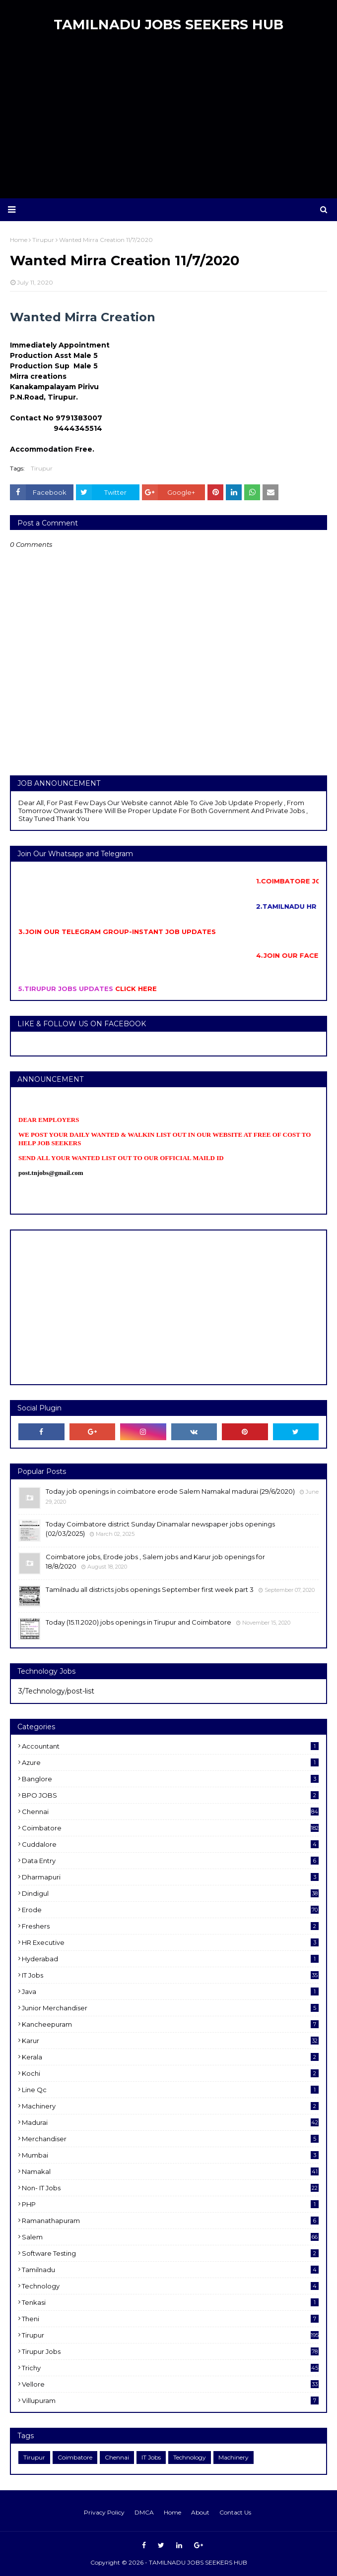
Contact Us (235, 2512)
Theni (170, 2319)
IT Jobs (170, 1975)
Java (170, 1991)
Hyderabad (170, 1959)
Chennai (170, 1811)
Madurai (170, 2122)
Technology (170, 2286)
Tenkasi (170, 2302)
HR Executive (170, 1942)
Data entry (170, 1861)
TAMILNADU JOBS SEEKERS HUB (168, 24)
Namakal (170, 2171)
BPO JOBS (170, 1795)
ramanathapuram (170, 2221)
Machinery (170, 2106)
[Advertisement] (168, 119)
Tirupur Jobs (170, 2351)
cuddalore (170, 1844)
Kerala (170, 2057)
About (200, 2512)
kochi (170, 2073)
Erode (170, 1910)
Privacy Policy (104, 2512)
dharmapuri (170, 1877)
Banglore (170, 1779)
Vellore (170, 2384)
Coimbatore (170, 1828)
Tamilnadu (170, 2270)
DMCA (144, 2512)
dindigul (170, 1893)
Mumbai (170, 2155)
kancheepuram (170, 2024)
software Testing (170, 2253)
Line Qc (170, 2090)
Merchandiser (170, 2139)
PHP (170, 2204)
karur (170, 2041)
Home (172, 2512)
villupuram (170, 2400)
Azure (170, 1762)
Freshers (170, 1926)
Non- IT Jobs (170, 2188)
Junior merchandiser (170, 2008)
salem (170, 2237)
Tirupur (42, 468)
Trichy (170, 2368)
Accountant (170, 1746)
